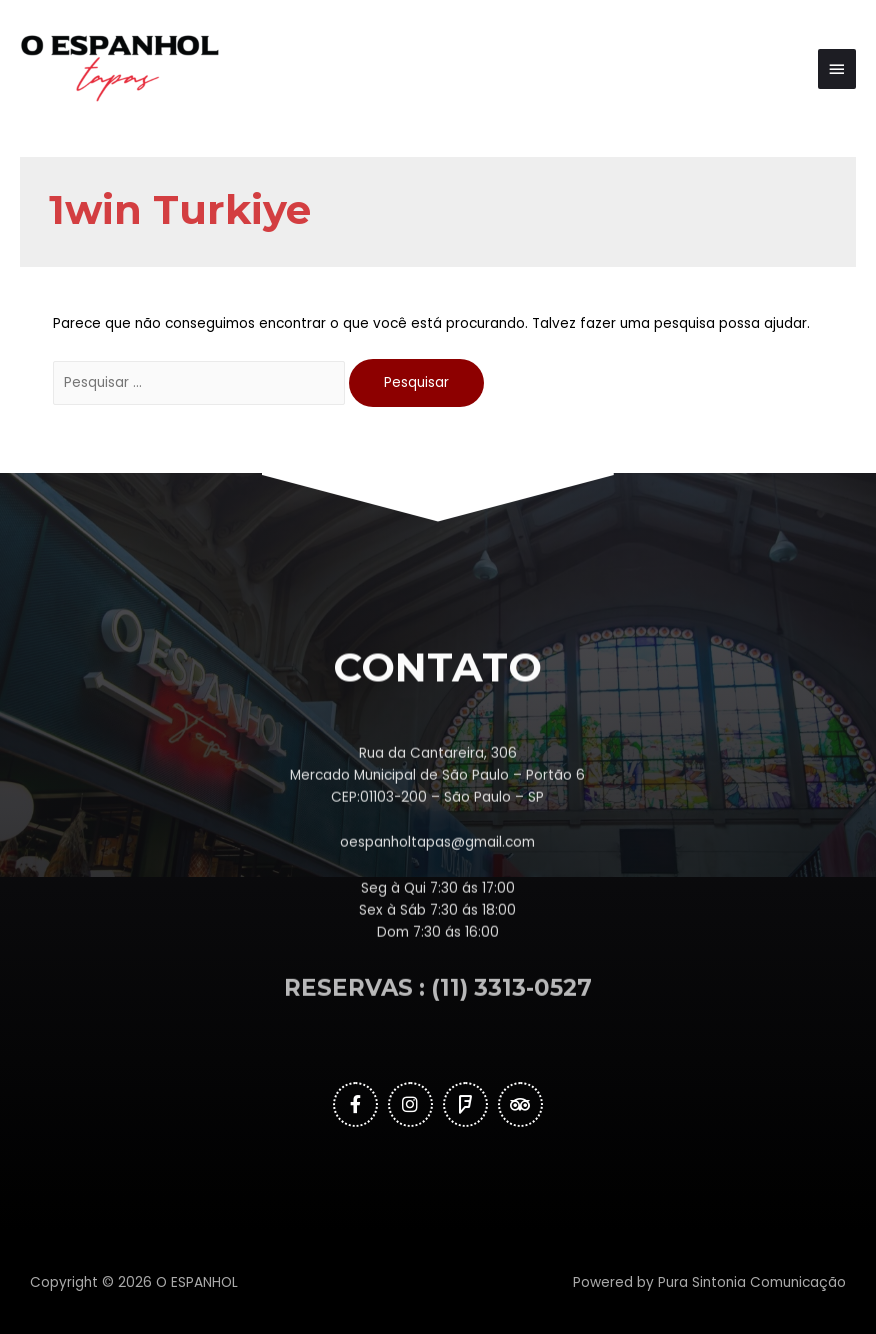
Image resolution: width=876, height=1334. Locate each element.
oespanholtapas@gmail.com (437, 899)
